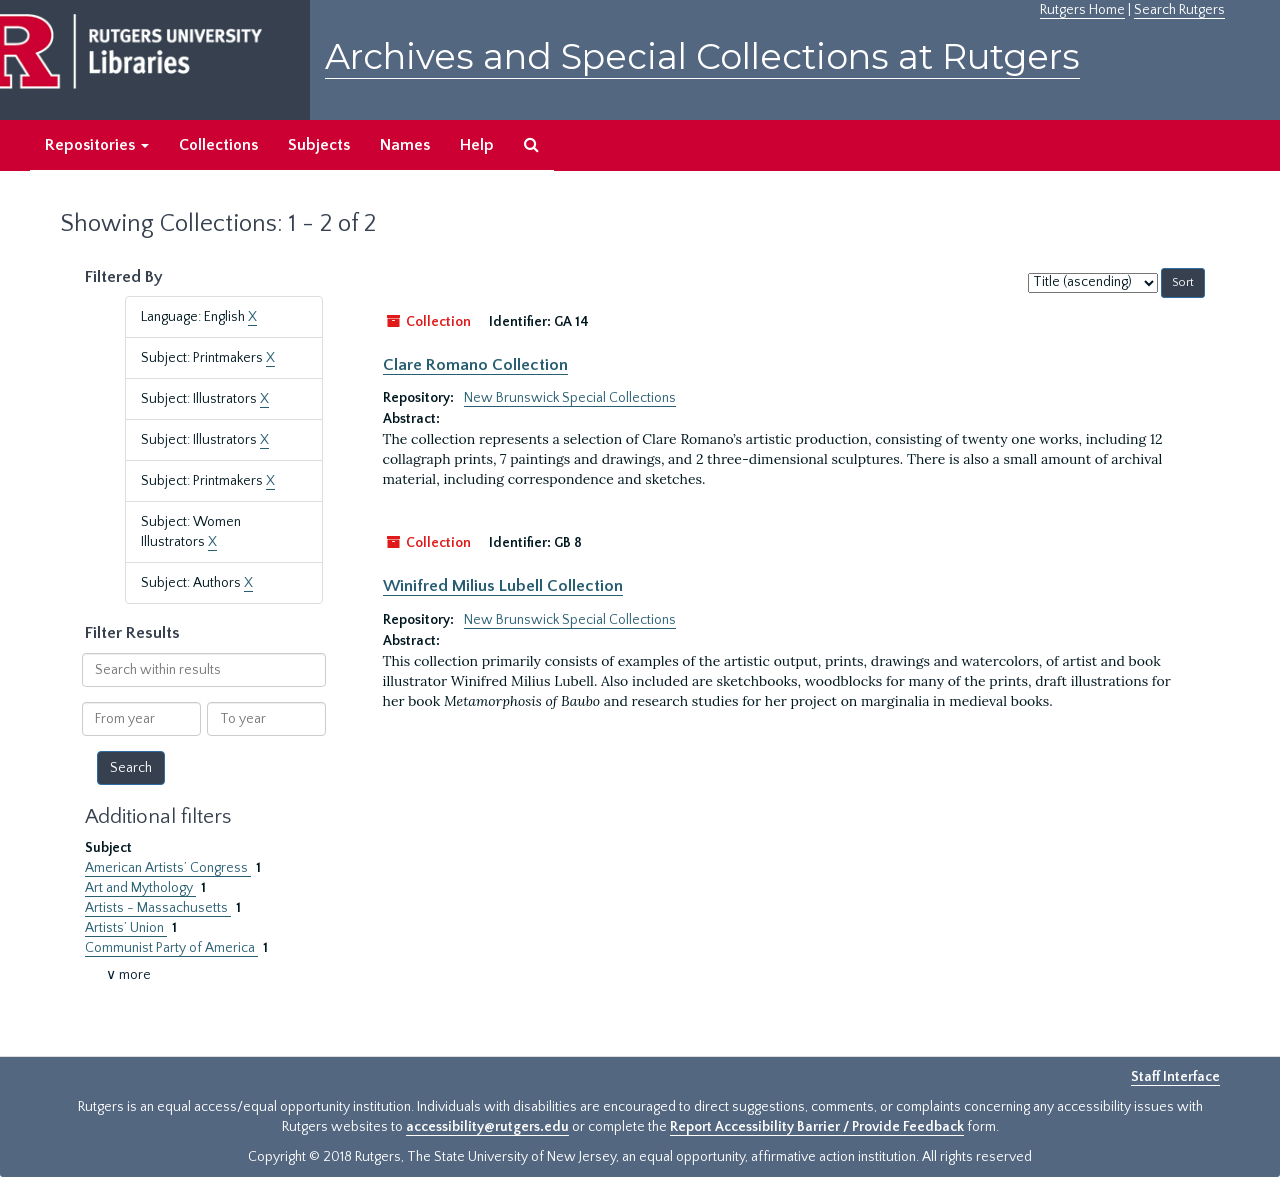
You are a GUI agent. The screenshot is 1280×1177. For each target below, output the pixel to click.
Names (405, 145)
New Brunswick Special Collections (570, 398)
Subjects (319, 145)
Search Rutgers (1179, 10)
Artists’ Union (126, 928)
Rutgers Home (1082, 10)
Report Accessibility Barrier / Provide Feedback (817, 1127)
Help (477, 145)
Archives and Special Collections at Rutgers (702, 56)
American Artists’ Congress (168, 868)
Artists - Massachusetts (158, 908)
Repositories (97, 145)
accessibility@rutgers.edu (487, 1127)
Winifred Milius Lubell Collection (503, 586)
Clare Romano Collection (475, 365)
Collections (218, 145)
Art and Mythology (140, 888)
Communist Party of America (171, 948)
